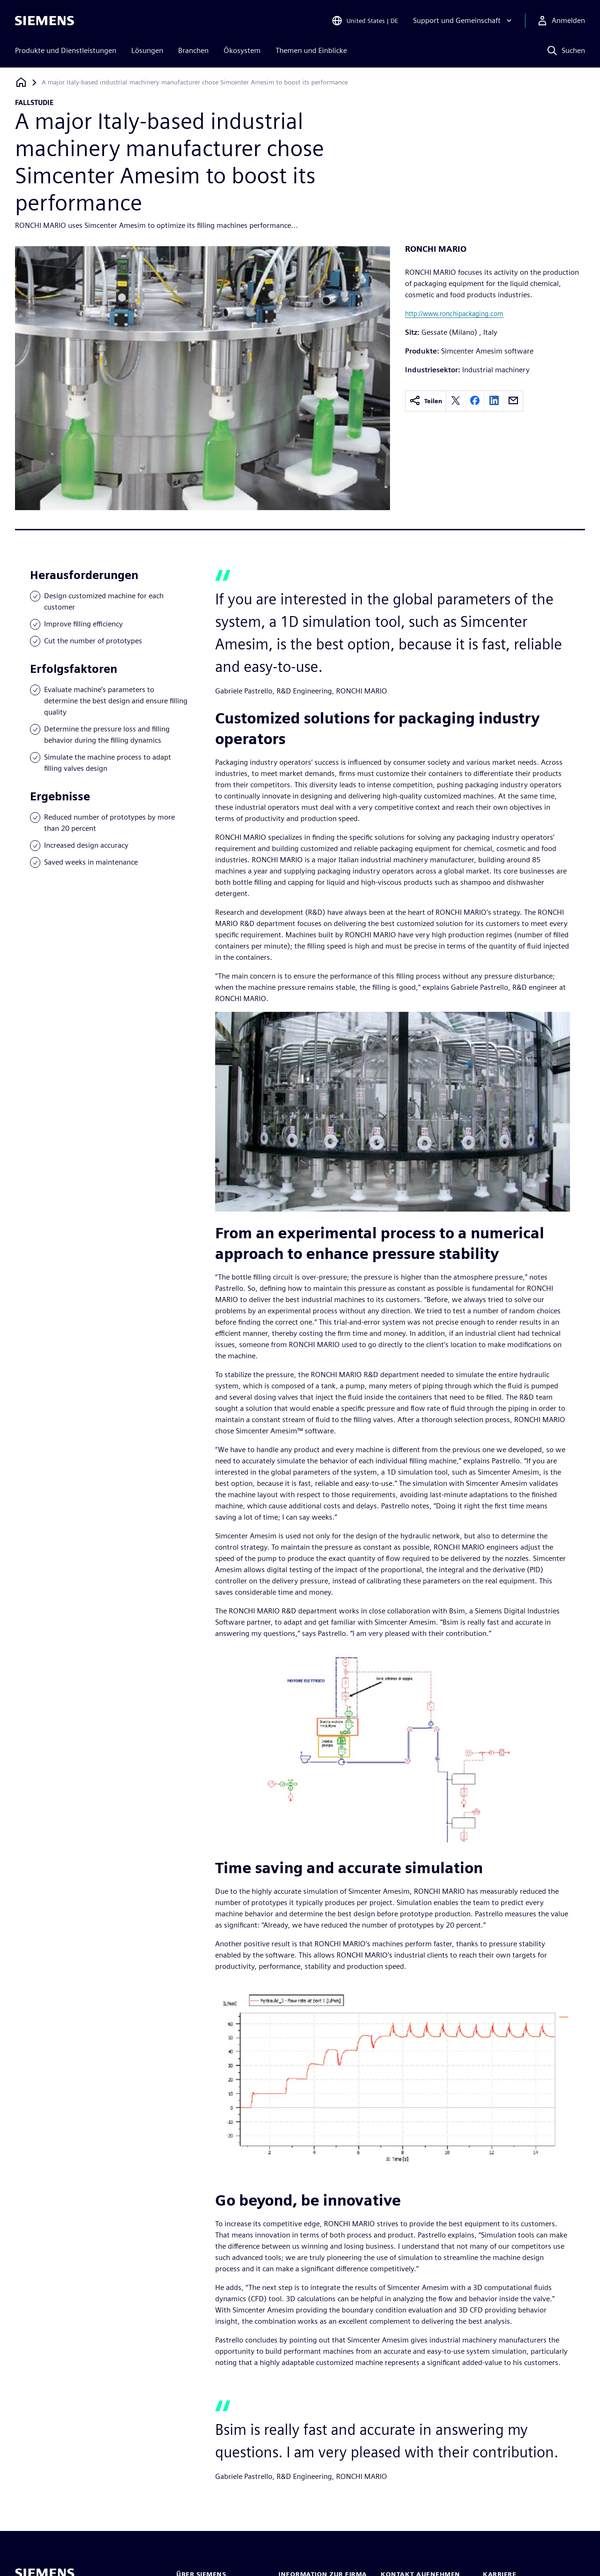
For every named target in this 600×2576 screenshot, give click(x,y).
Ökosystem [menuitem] (242, 50)
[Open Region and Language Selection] (365, 20)
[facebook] (474, 401)
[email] (513, 401)
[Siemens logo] (44, 20)
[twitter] (455, 401)
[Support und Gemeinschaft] (463, 20)
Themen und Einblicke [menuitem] (311, 50)
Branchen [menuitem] (193, 50)
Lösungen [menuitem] (147, 50)
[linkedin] (494, 401)
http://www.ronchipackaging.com (454, 313)
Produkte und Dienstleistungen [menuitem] (65, 50)
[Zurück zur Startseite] (21, 82)
